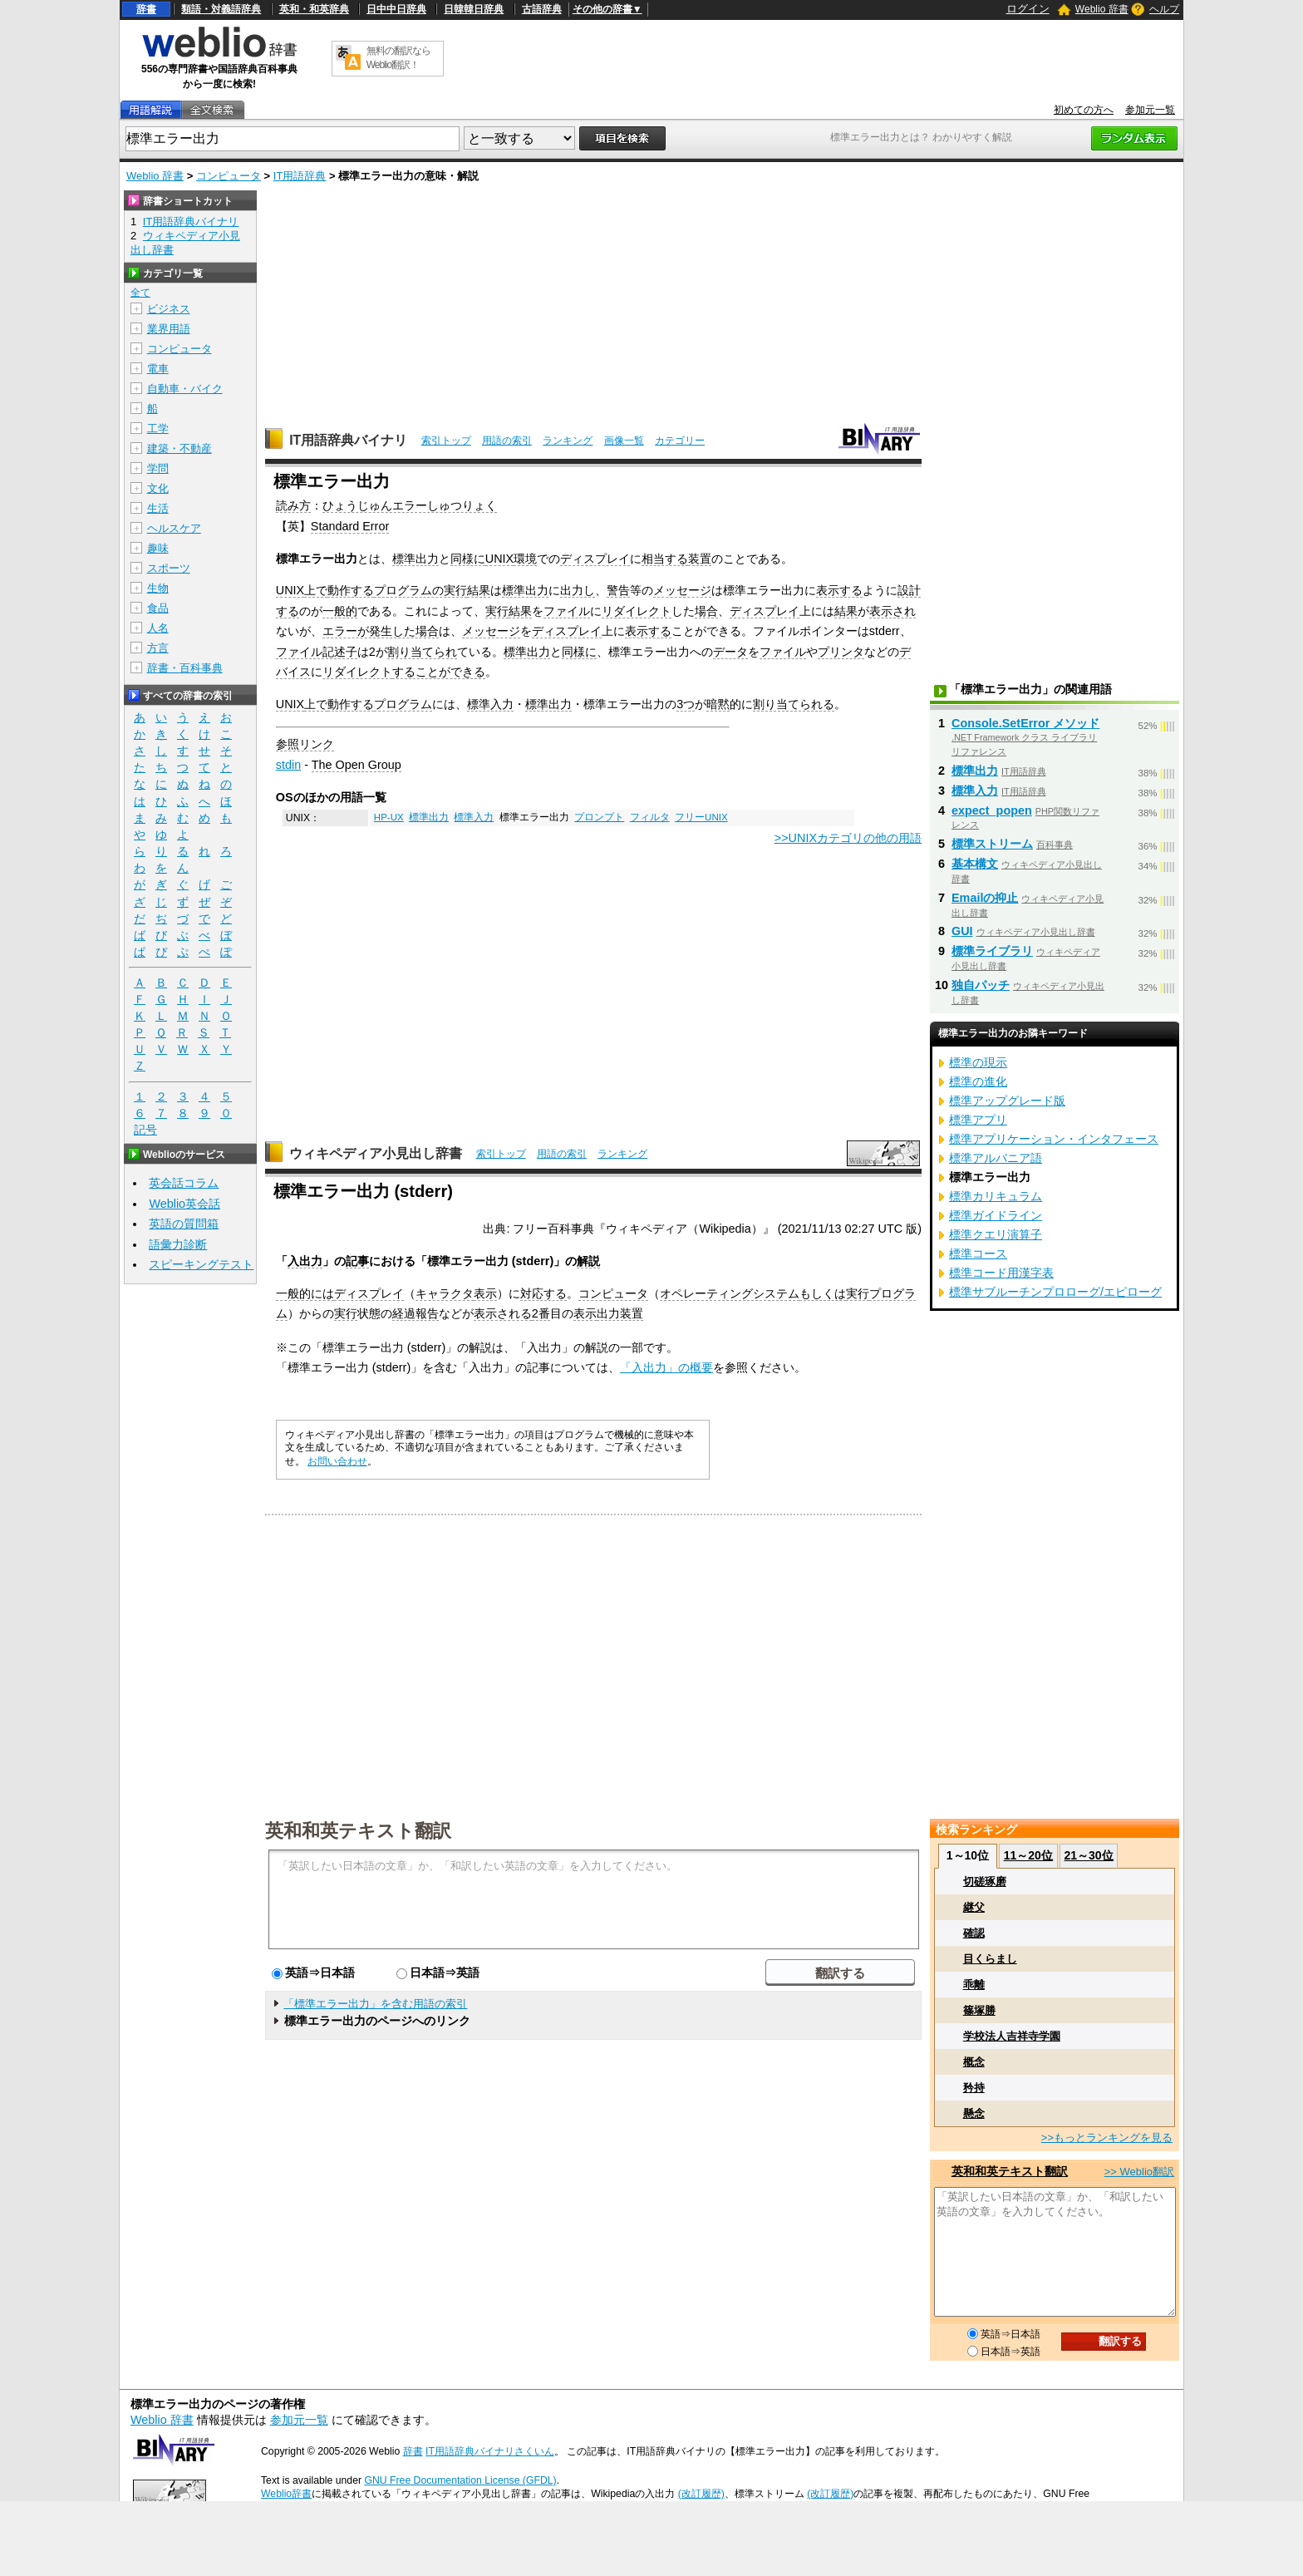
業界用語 (168, 329)
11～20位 (1028, 1855)
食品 (158, 608)
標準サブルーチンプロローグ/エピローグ (1055, 1291)
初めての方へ (1084, 110)
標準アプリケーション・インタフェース (1053, 1138)
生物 (158, 588)
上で (315, 590)
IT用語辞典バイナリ (348, 440)
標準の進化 (978, 1081)
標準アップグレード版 (1007, 1100)
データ (730, 651)
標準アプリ (978, 1119)
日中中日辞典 (396, 9)
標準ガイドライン (995, 1215)
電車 (158, 368)
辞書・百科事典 (185, 668)
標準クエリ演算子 (995, 1234)
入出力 (305, 1261)
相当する (665, 558)
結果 (478, 590)
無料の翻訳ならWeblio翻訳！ (398, 58)
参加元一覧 (1150, 110)
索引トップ (446, 440)
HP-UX (389, 817)
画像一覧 (624, 440)
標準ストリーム (992, 843)
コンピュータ (228, 176)
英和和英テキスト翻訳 (358, 1829)
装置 (699, 558)
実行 (497, 611)
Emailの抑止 (984, 897)
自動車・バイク (185, 388)
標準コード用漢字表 (1001, 1272)
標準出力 (415, 558)
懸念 (974, 2113)
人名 (158, 628)
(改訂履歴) (701, 2494)
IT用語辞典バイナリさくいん (489, 2451)
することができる (438, 671)
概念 (974, 2062)
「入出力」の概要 (666, 1367)
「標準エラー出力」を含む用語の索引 (375, 2003)
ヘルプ (1164, 9)
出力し (577, 590)
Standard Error (350, 526)
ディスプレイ (595, 558)
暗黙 (718, 704)
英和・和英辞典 (314, 9)
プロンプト (599, 817)
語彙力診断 (178, 1244)
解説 (588, 1261)
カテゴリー (680, 440)
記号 (145, 1130)
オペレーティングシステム (729, 1293)
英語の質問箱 (184, 1223)
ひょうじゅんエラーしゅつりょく (409, 505)
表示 (485, 1293)
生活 (158, 508)
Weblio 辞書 (1101, 9)
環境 (525, 558)
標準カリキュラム (995, 1196)
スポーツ (168, 568)
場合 (706, 611)
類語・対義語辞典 (221, 9)
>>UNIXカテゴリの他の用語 (848, 838)
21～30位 (1088, 1855)
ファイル (566, 611)
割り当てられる (793, 704)
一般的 (339, 611)
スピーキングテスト (201, 1264)
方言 (158, 648)
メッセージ (682, 590)
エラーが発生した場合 (380, 631)
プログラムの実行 (420, 590)
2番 (541, 1313)
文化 (158, 488)
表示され (892, 611)
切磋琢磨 (984, 1881)
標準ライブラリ (992, 951)
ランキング (567, 440)
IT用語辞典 (300, 176)
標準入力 (490, 704)
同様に (467, 558)
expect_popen (991, 810)
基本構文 (974, 863)
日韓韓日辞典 (474, 9)
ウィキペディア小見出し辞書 (375, 1153)
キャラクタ (444, 1293)
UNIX (499, 558)
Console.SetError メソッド (1025, 723)
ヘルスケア (174, 528)
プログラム (403, 704)
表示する (839, 590)
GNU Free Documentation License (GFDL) (460, 2480)
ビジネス (168, 309)
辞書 (146, 9)
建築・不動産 (179, 448)
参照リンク (305, 744)
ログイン (1028, 8)
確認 (974, 1933)
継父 (974, 1907)
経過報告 (415, 1313)
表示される (503, 1313)
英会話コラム (184, 1182)
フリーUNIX (701, 817)
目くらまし (990, 1959)
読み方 (293, 505)
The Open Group (356, 764)
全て (140, 293)
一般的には (305, 1293)
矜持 (974, 2087)
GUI (962, 931)
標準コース (978, 1253)
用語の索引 (507, 440)
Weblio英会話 (184, 1203)
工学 (158, 428)
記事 (357, 1261)
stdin (288, 764)
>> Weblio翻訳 (1139, 2171)
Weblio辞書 (286, 2494)
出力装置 (620, 1313)
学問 (158, 468)
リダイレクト (636, 611)
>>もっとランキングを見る (1107, 2137)
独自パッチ (980, 985)
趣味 (158, 548)
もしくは (822, 1293)
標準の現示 (978, 1062)
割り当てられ (422, 651)
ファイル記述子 (316, 651)
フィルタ (650, 817)
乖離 (974, 1984)
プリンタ (841, 651)
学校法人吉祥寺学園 (1011, 2036)
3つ (685, 704)
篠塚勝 (979, 2010)
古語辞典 (542, 9)
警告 (618, 590)
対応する (543, 1293)
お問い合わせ (337, 1461)
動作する (350, 590)
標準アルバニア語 (995, 1158)
